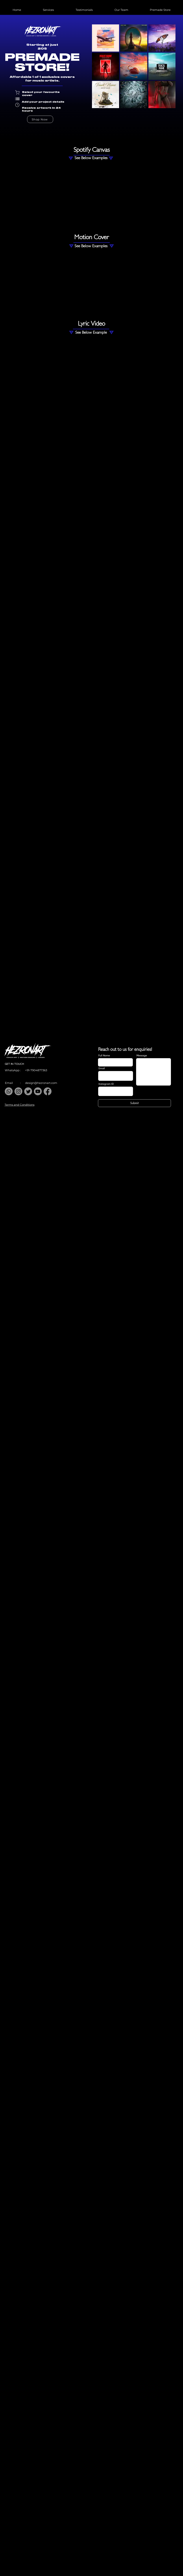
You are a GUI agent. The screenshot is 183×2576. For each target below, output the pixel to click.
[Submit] (134, 1103)
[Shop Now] (40, 119)
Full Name (104, 1055)
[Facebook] (47, 1091)
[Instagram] (18, 1091)
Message (141, 1055)
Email (102, 1068)
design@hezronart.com (41, 1083)
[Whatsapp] (9, 1091)
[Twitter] (28, 1091)
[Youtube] (38, 1091)
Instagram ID (106, 1084)
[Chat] (17, 92)
